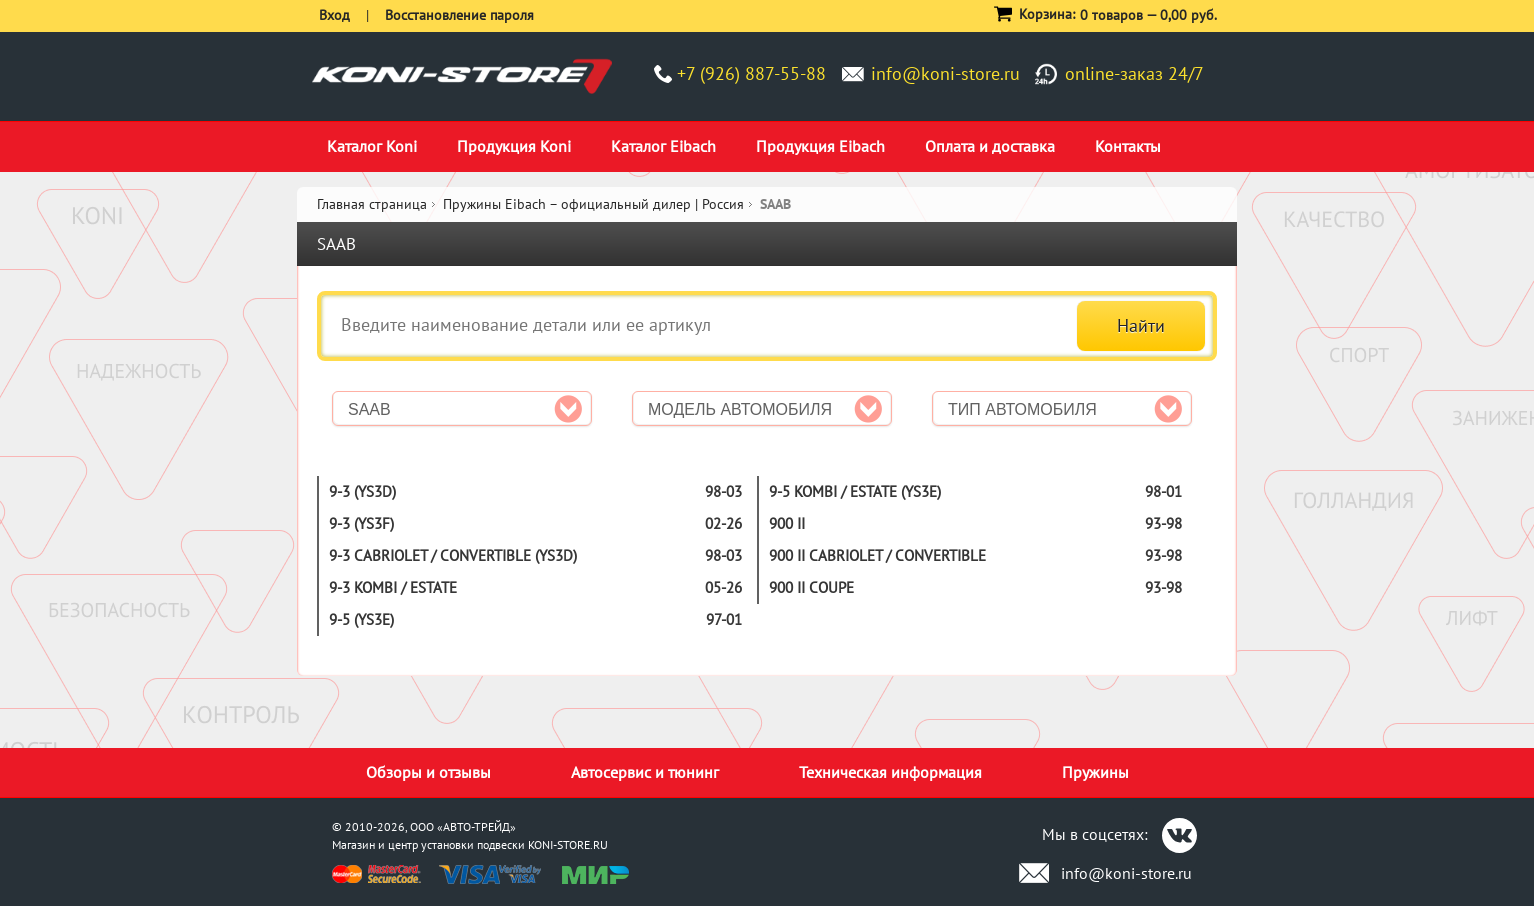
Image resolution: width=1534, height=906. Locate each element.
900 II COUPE (811, 587)
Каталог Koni (372, 146)
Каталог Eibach (663, 146)
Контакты (1128, 146)
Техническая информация (890, 772)
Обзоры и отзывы (428, 772)
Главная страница (372, 204)
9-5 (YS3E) (361, 619)
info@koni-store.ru (945, 73)
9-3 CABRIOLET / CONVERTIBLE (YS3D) (453, 555)
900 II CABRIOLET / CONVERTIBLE (877, 555)
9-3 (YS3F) (361, 523)
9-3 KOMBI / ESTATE (393, 587)
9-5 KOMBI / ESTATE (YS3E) (855, 491)
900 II (787, 523)
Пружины (1095, 772)
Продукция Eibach (820, 146)
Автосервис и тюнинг (645, 772)
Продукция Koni (514, 146)
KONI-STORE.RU (568, 844)
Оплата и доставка (990, 146)
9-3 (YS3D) (362, 491)
